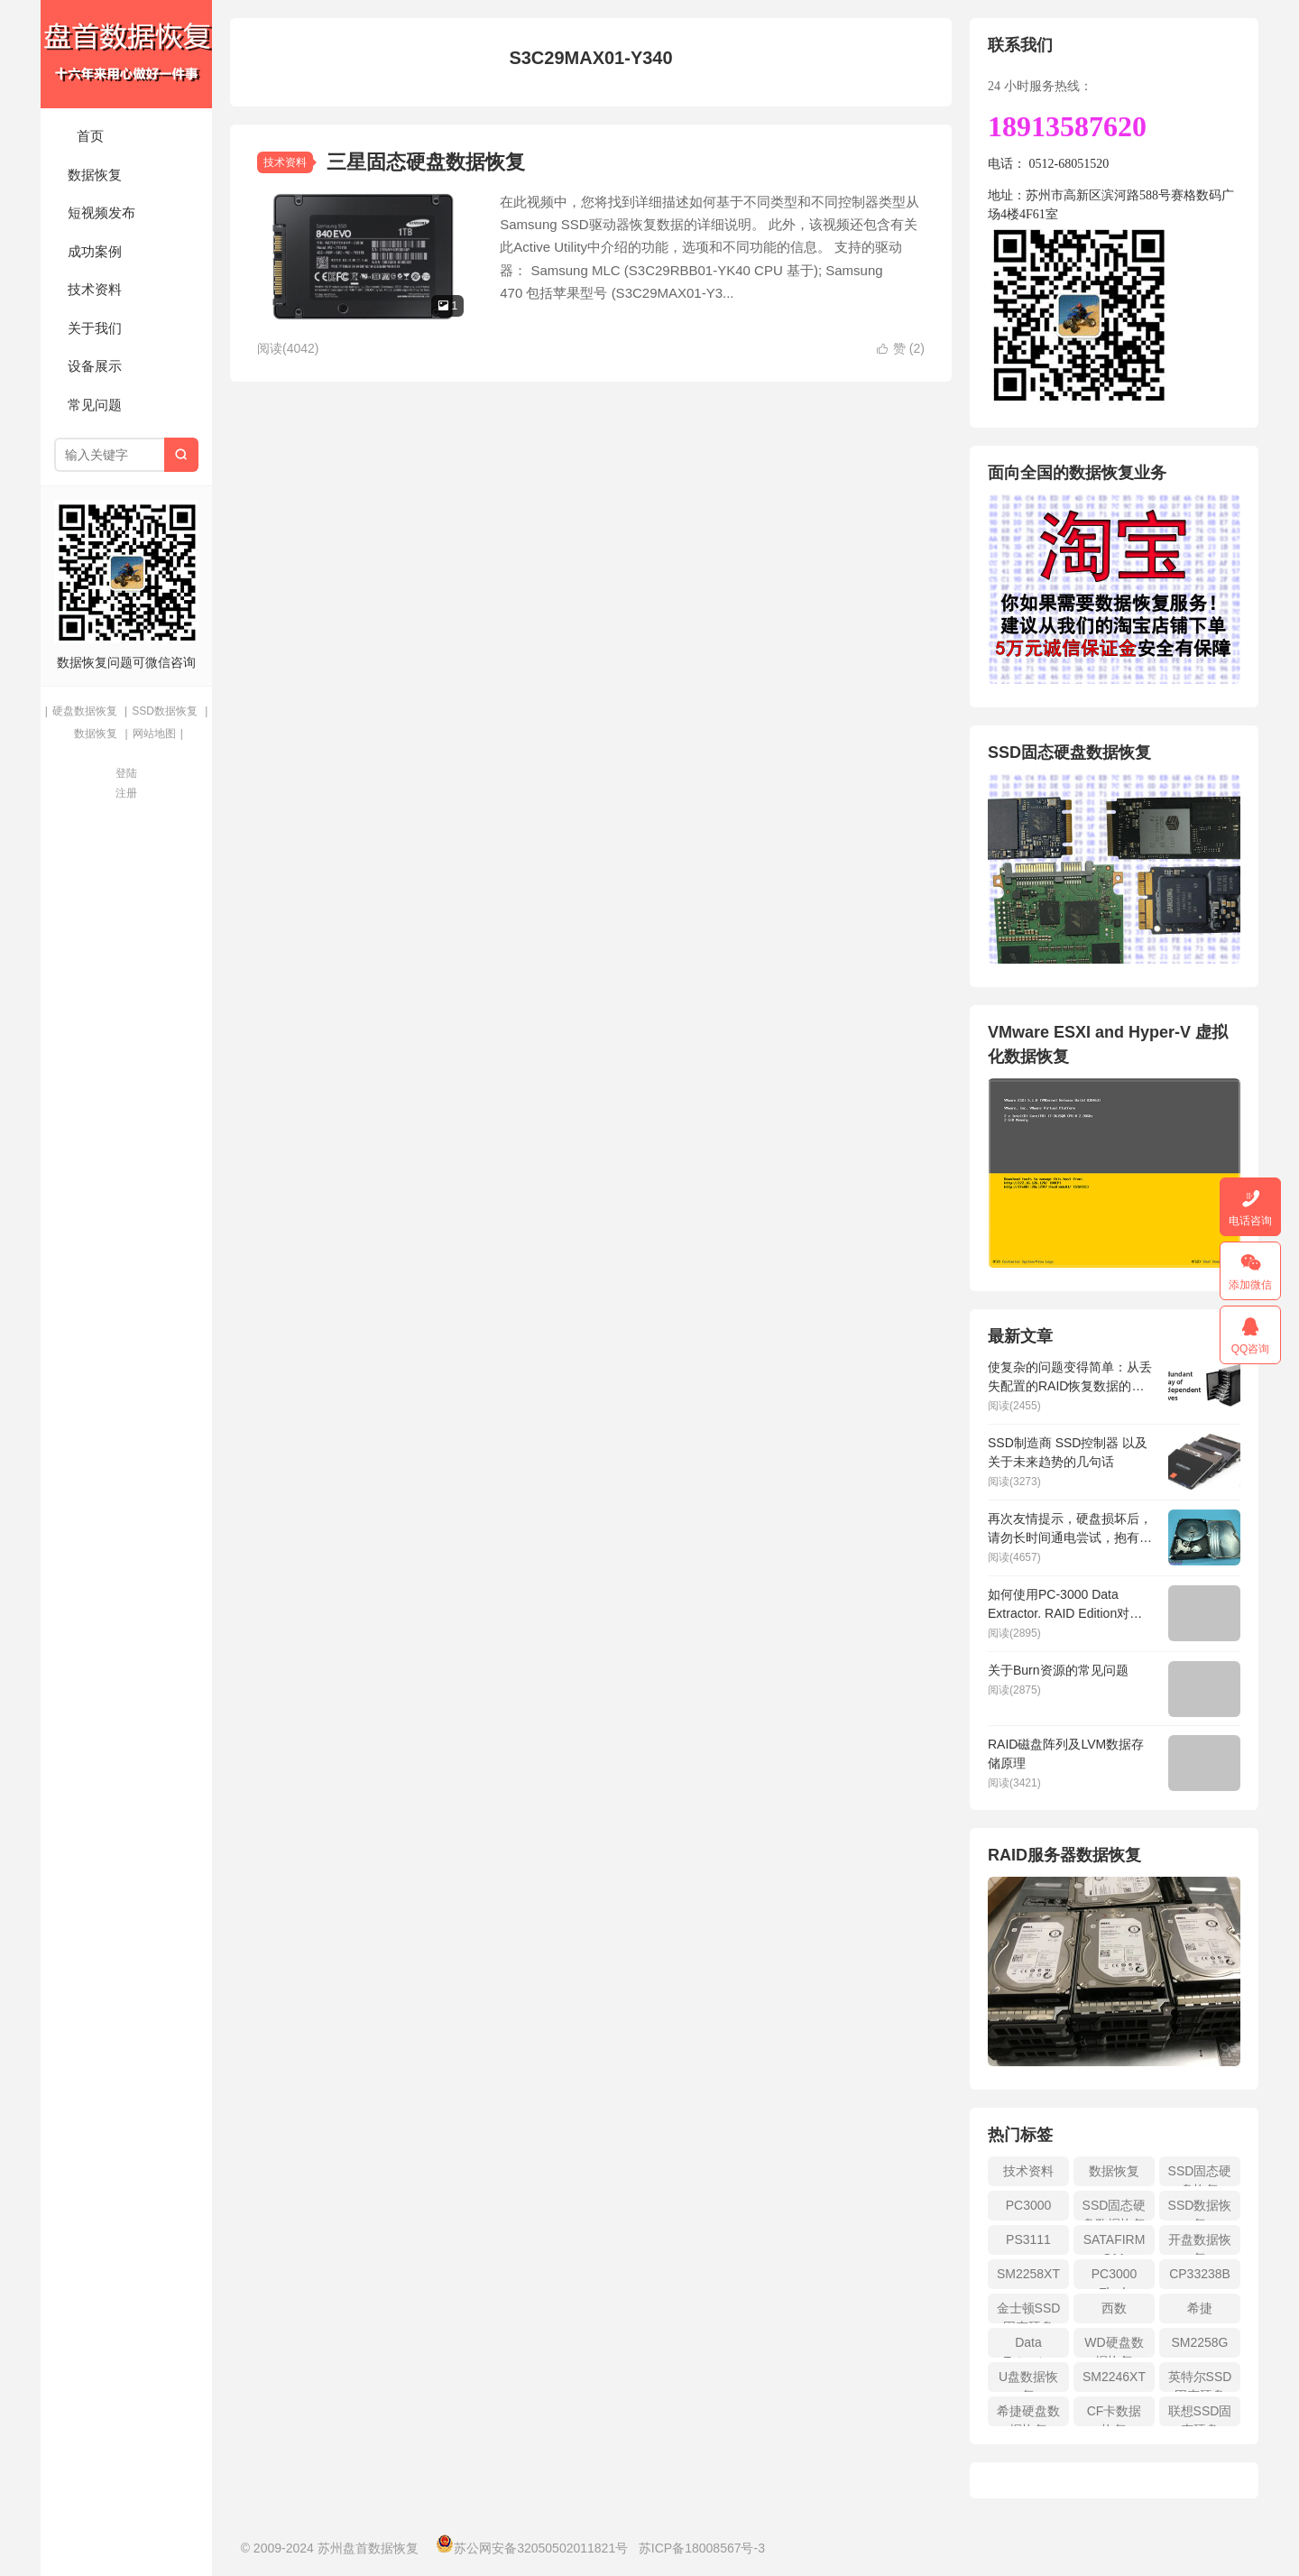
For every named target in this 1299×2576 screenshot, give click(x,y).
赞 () (901, 348)
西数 (1114, 2308)
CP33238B (1199, 2274)
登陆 (126, 773)
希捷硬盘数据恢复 (1028, 2415)
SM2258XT (1028, 2274)
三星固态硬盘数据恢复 (426, 162)
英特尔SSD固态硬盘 (1200, 2380)
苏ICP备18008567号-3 (702, 2548)
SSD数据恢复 (165, 711)
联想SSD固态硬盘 (1200, 2415)
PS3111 (1028, 2239)
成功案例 (95, 251)
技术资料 (95, 289)
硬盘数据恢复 (84, 711)
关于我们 (95, 328)
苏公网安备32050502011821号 (532, 2548)
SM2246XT (1114, 2376)
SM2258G (1199, 2342)
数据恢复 (95, 174)
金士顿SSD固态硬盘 (1029, 2312)
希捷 (1199, 2308)
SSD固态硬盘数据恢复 (1114, 2209)
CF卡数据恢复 (1114, 2415)
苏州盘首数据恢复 (126, 54)
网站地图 (154, 733)
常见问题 (95, 404)
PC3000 (1029, 2205)
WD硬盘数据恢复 (1113, 2346)
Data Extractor (1028, 2346)
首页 (90, 135)
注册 (126, 793)
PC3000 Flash (1115, 2278)
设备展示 (95, 366)
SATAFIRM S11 (1114, 2243)
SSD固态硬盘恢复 (1200, 2175)
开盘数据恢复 (1199, 2243)
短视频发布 (101, 212)
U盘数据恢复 (1028, 2380)
